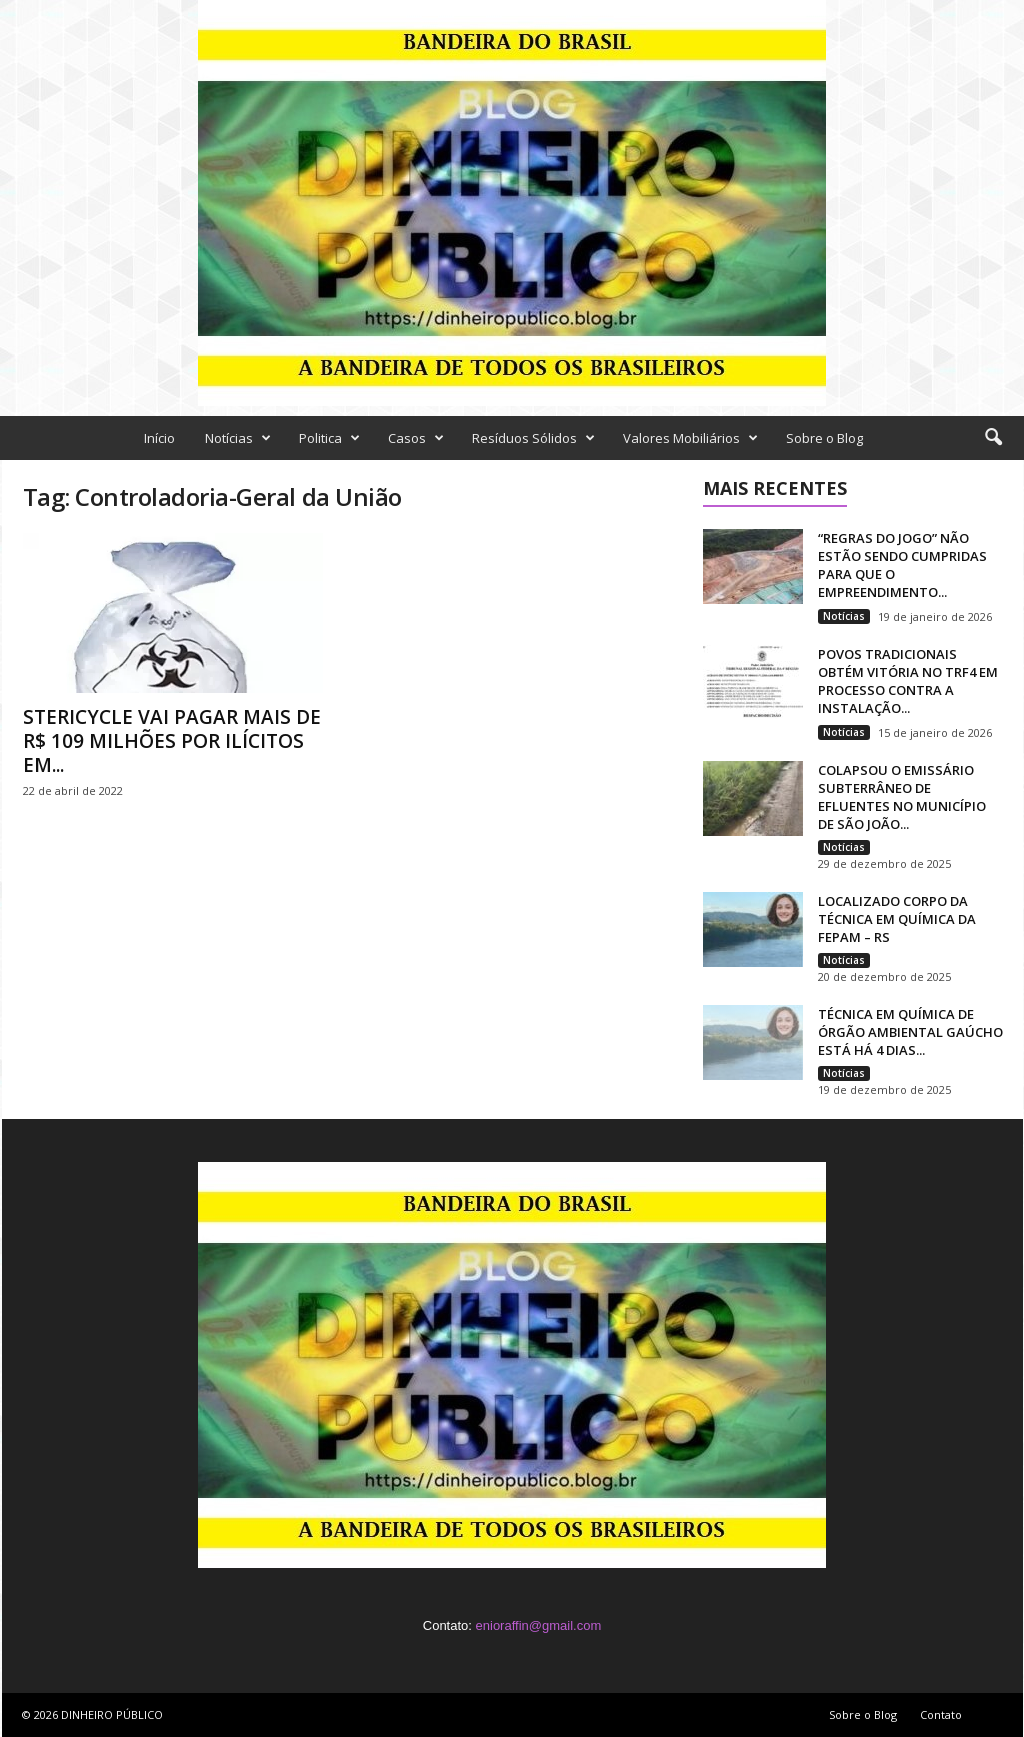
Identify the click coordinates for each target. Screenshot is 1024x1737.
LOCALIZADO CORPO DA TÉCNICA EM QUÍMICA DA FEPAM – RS (897, 919)
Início (159, 438)
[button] (993, 438)
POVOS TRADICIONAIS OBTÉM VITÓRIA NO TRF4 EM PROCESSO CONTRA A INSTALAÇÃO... (908, 681)
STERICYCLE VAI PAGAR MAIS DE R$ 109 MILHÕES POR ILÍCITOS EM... (172, 741)
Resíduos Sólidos (533, 438)
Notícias (238, 438)
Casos (416, 438)
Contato (941, 1714)
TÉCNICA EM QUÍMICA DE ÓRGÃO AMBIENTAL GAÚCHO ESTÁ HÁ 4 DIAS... (910, 1032)
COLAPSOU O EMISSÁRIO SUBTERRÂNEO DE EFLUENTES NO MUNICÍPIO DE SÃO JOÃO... (902, 797)
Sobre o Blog (824, 438)
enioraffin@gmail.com (539, 1625)
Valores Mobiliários (690, 438)
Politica (329, 438)
